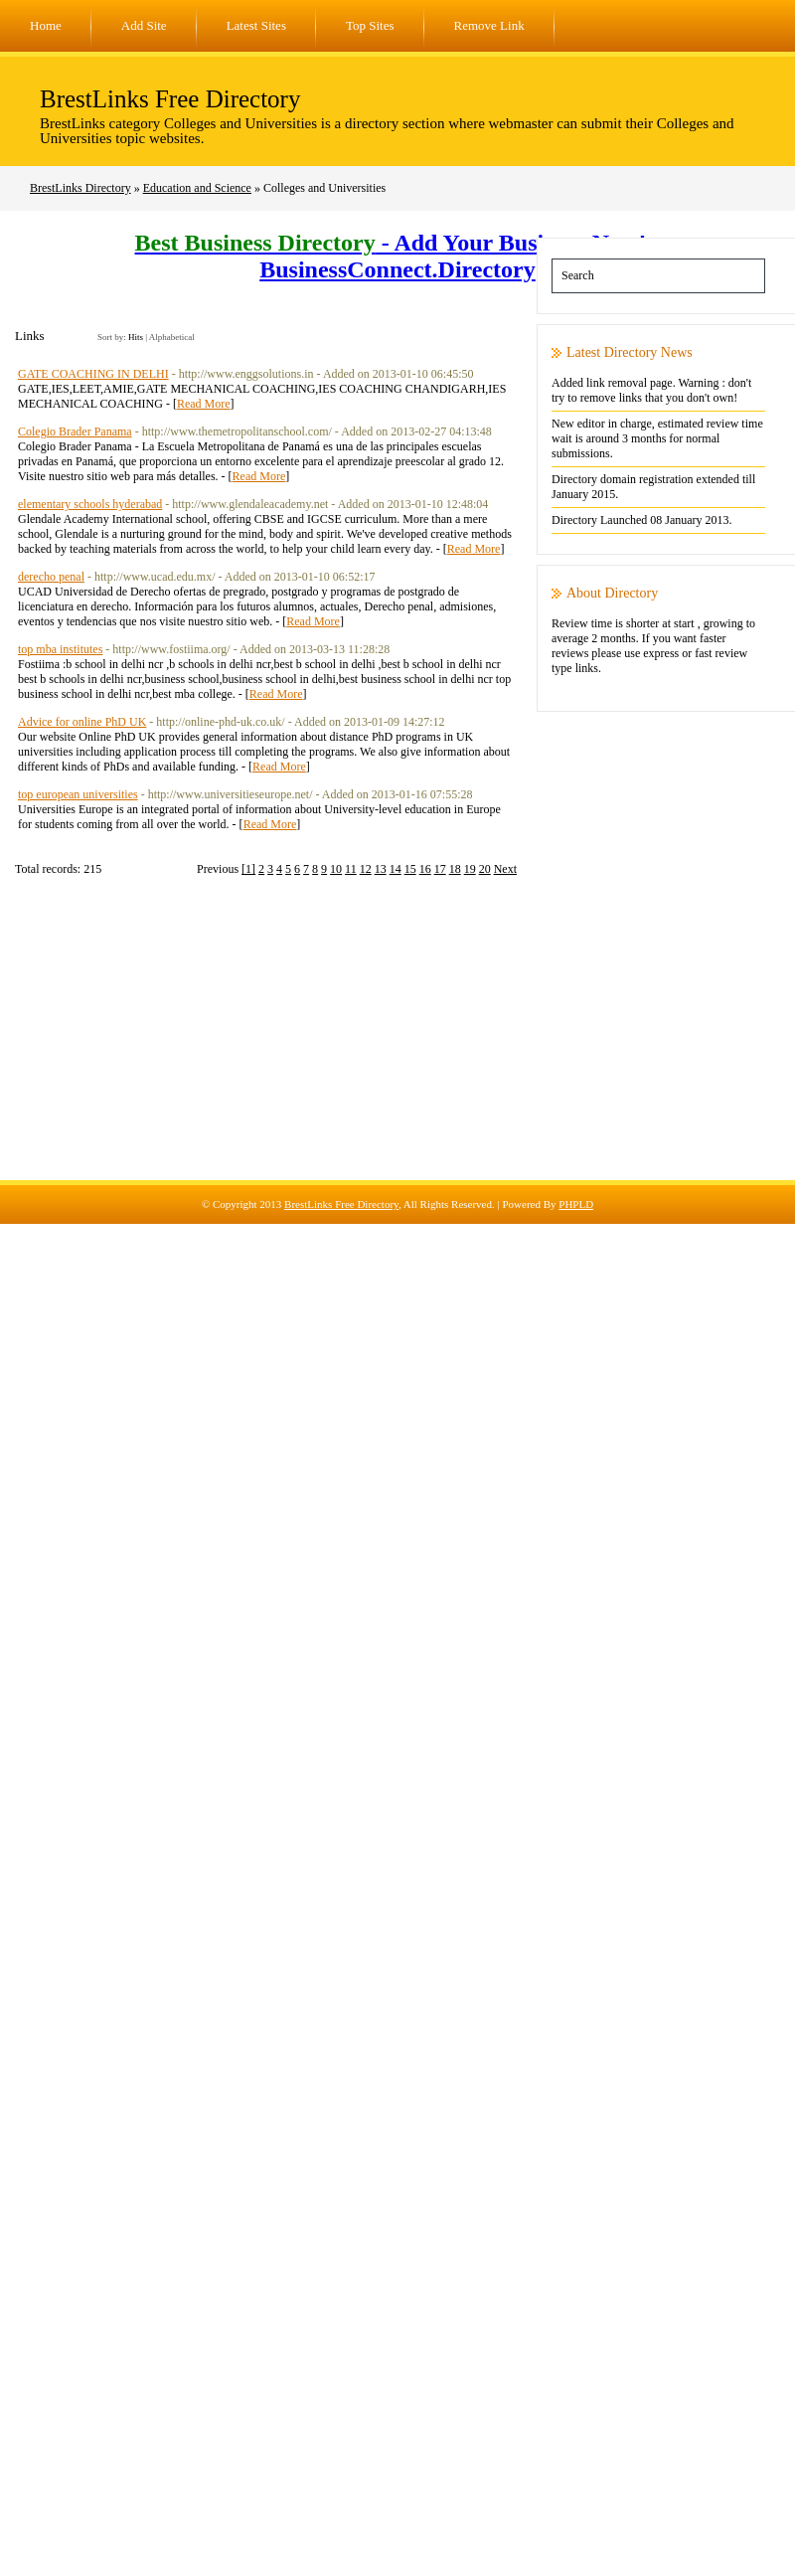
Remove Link (489, 25)
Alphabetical (172, 337)
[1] (248, 869)
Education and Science (197, 188)
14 (395, 869)
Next (505, 869)
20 (485, 869)
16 (425, 869)
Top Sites (370, 25)
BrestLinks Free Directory (170, 99)
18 (455, 869)
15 (410, 869)
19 (470, 869)
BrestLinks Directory (80, 188)
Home (46, 25)
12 (366, 869)
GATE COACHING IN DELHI (93, 374)
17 (440, 869)
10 (336, 869)
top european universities (78, 794)
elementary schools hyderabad (90, 504)
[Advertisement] (397, 1041)
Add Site (144, 25)
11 (351, 869)
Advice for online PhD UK (82, 722)
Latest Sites (256, 25)
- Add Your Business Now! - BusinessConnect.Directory (398, 256)
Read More (204, 404)
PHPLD (575, 1204)
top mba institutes (60, 649)
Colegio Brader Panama (75, 431)
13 (381, 869)
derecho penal (51, 577)
